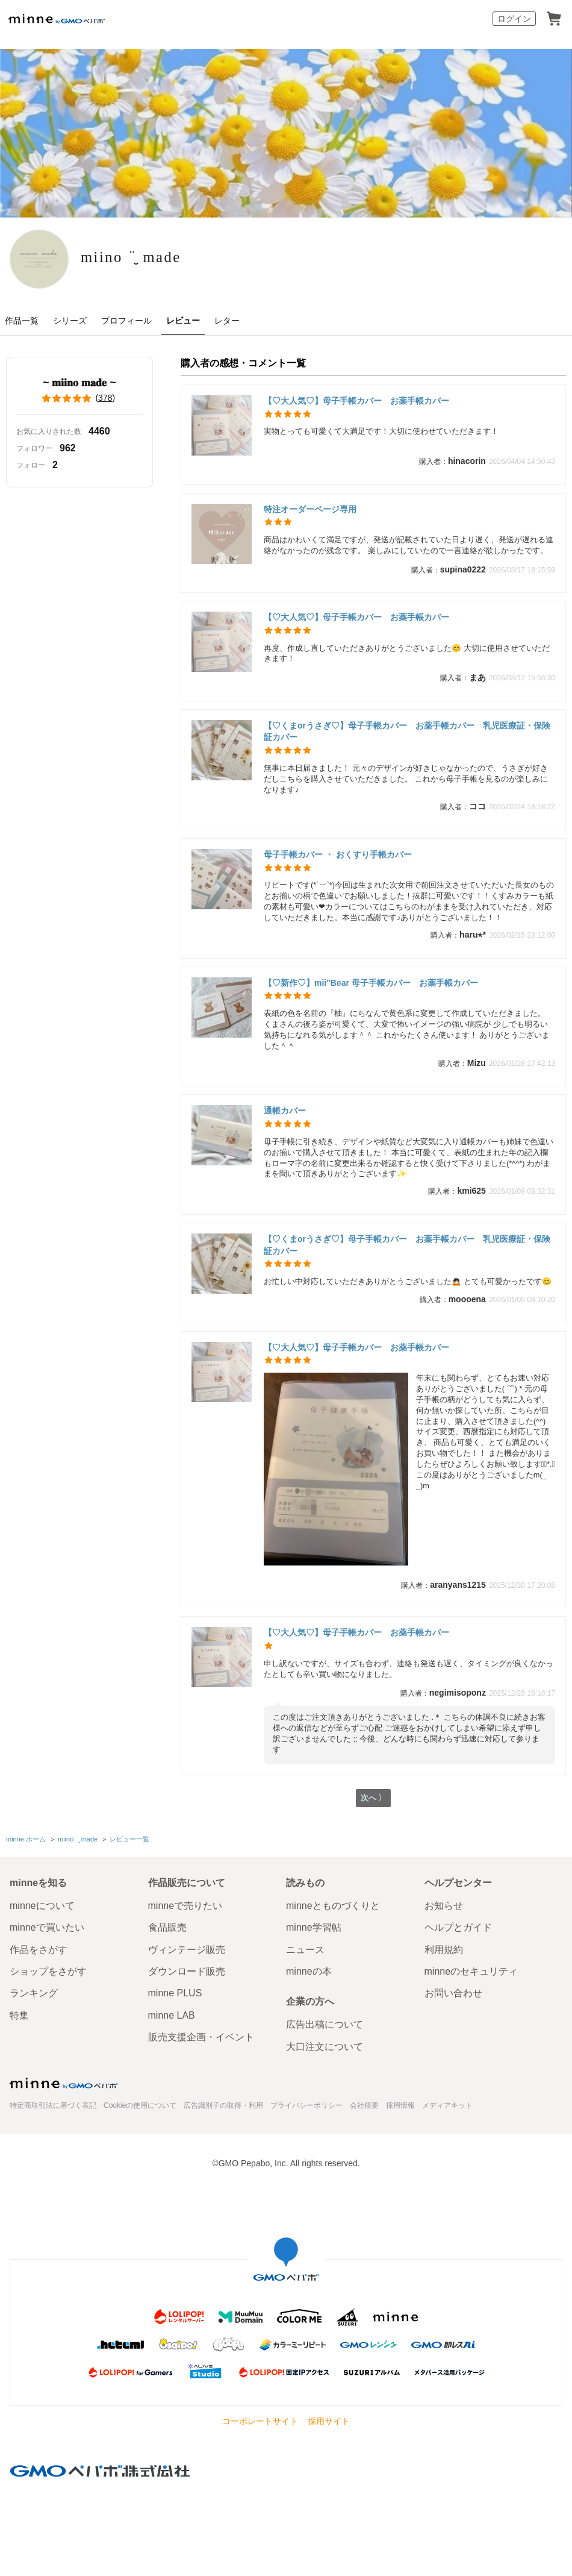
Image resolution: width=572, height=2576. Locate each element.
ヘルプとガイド (458, 1927)
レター (227, 320)
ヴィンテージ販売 (186, 1950)
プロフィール (126, 320)
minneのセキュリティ (471, 1971)
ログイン (514, 19)
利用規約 (443, 1950)
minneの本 (309, 1971)
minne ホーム (26, 1840)
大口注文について (324, 2047)
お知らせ (443, 1906)
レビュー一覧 (129, 1840)
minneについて (42, 1906)
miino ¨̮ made (162, 257)
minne (64, 2083)
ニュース (305, 1950)
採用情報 (400, 2105)
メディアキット (447, 2105)
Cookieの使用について (140, 2105)
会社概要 (364, 2105)
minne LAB (171, 2015)
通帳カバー (285, 1110)
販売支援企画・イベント (201, 2037)
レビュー (183, 320)
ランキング (34, 1993)
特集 (19, 2015)
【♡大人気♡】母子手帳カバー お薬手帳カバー (356, 401)
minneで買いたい (47, 1927)
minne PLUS (175, 1993)
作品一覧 (22, 320)
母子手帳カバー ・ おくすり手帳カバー (338, 854)
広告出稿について (324, 2024)
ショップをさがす (48, 1971)
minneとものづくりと (333, 1906)
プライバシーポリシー (306, 2105)
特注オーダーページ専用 (314, 509)
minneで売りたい (185, 1906)
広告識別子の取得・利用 (223, 2105)
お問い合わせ (453, 1993)
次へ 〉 (373, 1799)
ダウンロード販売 (186, 1971)
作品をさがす (38, 1950)
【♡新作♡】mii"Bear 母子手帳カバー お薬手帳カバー (371, 983)
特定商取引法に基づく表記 (53, 2105)
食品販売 (167, 1927)
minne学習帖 (313, 1927)
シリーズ (70, 320)
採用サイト (329, 2421)
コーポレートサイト (260, 2421)
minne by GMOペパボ (56, 18)
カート (554, 18)
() (79, 398)
